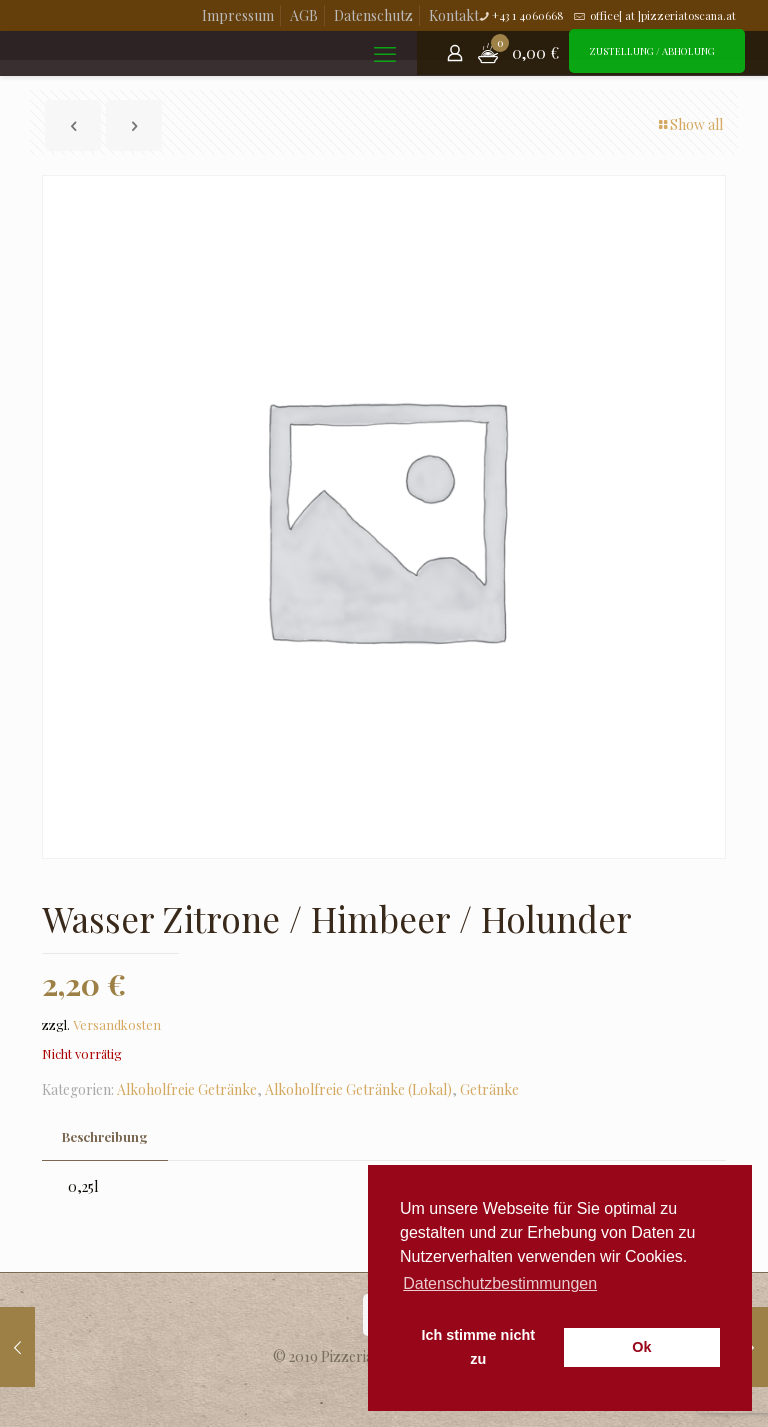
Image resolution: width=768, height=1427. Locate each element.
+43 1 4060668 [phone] (528, 15)
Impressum (238, 15)
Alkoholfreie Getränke (187, 1089)
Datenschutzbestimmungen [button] (500, 1283)
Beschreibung (105, 1136)
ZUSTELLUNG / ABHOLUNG (652, 50)
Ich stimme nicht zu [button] (478, 1347)
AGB (304, 15)
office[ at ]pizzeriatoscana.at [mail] (661, 15)
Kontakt (454, 15)
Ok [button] (641, 1347)
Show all (689, 124)
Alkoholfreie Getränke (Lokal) (358, 1089)
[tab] (105, 1137)
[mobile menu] (385, 53)
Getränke (489, 1089)
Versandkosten (117, 1024)
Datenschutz (373, 15)
